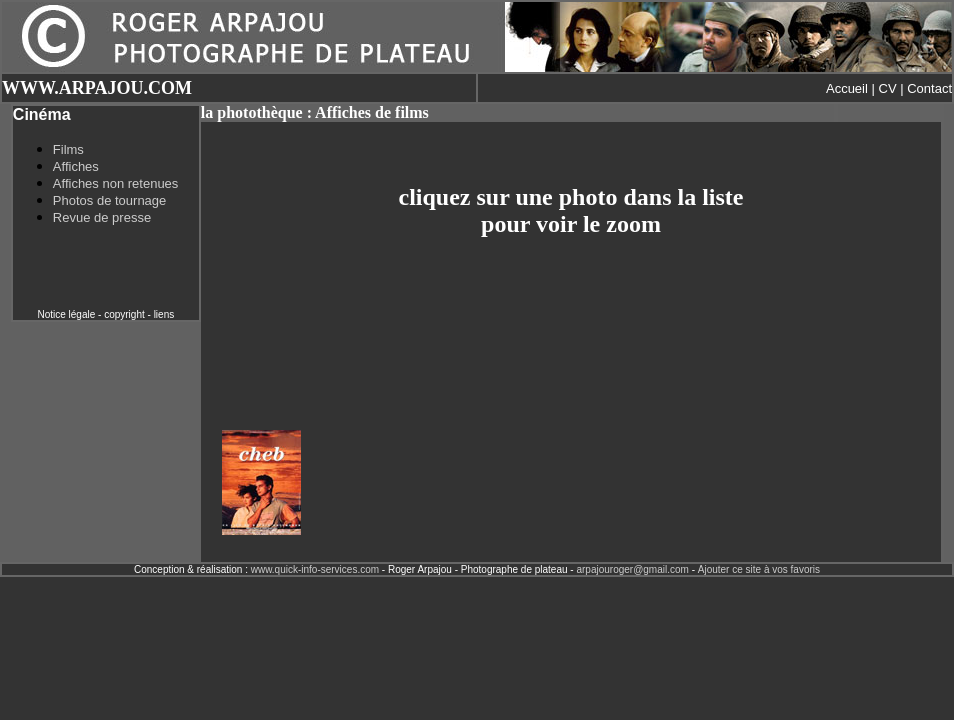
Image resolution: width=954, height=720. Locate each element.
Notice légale (66, 314)
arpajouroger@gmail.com (632, 569)
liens (164, 314)
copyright (124, 314)
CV (888, 88)
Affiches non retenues (116, 183)
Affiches (76, 166)
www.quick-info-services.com (315, 569)
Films (68, 149)
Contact (929, 88)
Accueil (847, 88)
